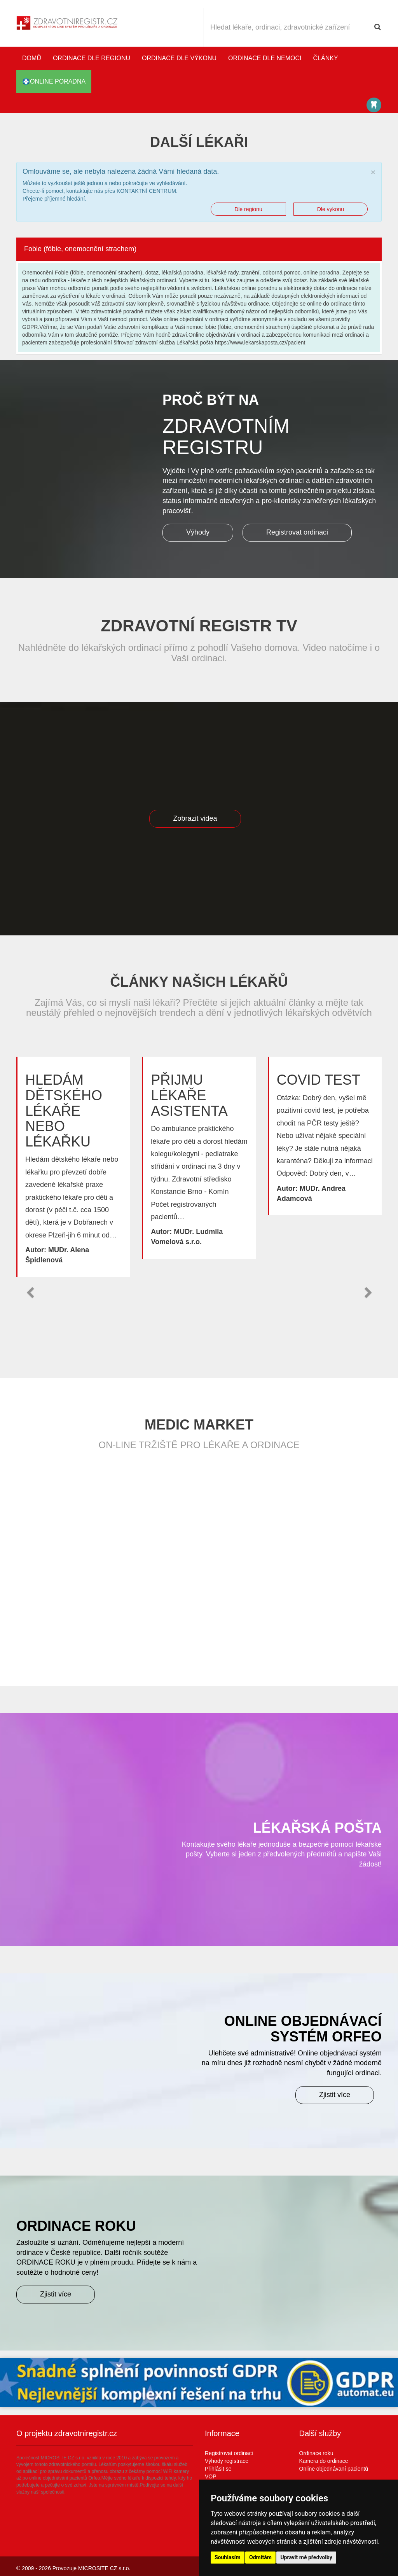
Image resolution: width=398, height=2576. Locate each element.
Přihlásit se (218, 2469)
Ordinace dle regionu (91, 58)
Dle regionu (248, 209)
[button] (30, 1292)
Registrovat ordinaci (297, 532)
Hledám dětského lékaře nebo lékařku (63, 1110)
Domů (31, 58)
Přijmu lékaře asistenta (189, 1095)
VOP (210, 2476)
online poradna (54, 82)
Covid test (318, 1080)
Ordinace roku (316, 2453)
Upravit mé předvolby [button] (306, 2557)
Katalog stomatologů (374, 105)
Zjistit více (334, 2095)
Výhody (197, 532)
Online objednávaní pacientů (333, 2469)
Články (325, 58)
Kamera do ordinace (323, 2461)
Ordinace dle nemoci (264, 58)
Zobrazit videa (195, 818)
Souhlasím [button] (228, 2557)
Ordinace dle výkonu (179, 58)
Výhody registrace (226, 2461)
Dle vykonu (330, 209)
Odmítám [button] (260, 2557)
